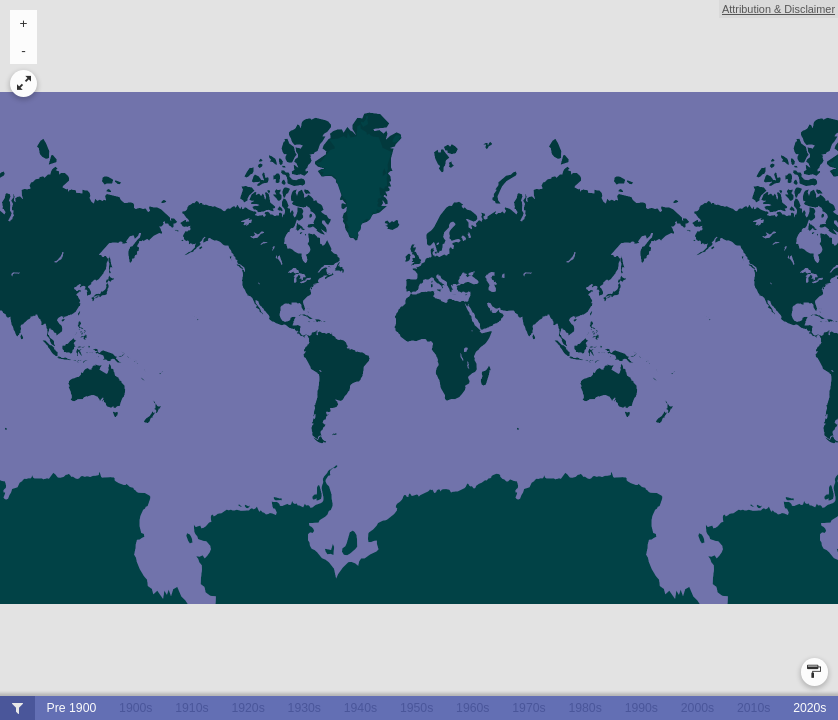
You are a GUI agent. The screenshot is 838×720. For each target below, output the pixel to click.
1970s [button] (528, 708)
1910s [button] (191, 708)
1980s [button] (584, 708)
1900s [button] (135, 708)
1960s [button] (472, 708)
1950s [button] (416, 708)
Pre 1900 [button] (72, 708)
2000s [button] (697, 708)
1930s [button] (304, 708)
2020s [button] (809, 708)
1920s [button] (247, 708)
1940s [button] (360, 708)
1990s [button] (641, 708)
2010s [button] (753, 708)
